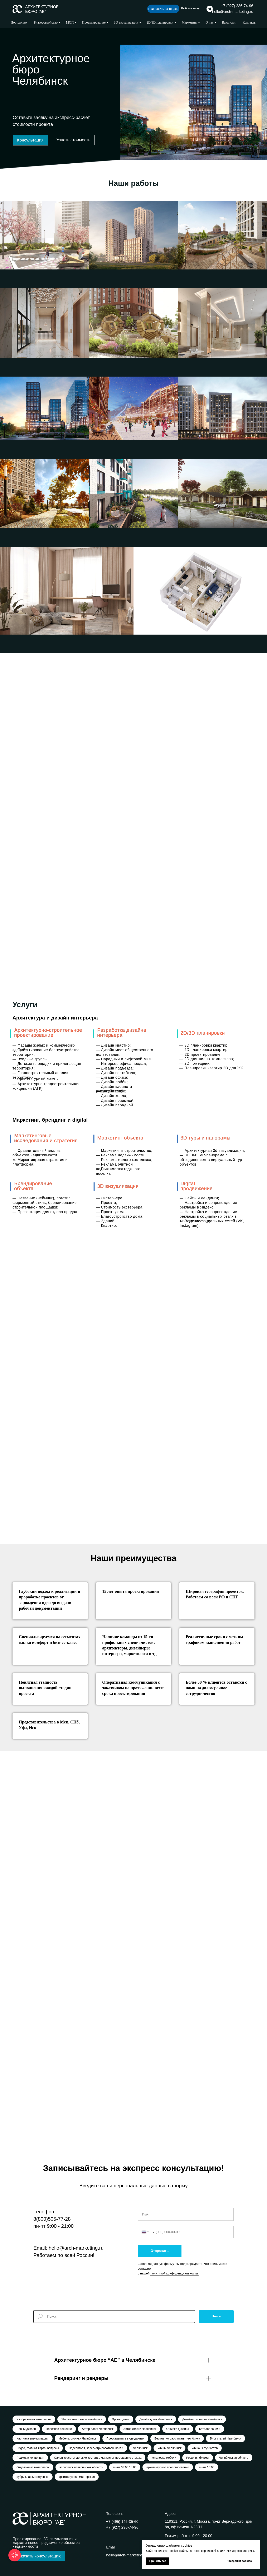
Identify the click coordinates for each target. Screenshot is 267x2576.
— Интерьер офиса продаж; (121, 1064)
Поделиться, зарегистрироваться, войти (96, 2448)
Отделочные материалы (32, 2467)
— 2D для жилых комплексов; (206, 1059)
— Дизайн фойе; (111, 1091)
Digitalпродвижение (196, 1186)
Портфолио (19, 22)
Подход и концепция (30, 2457)
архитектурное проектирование (167, 2467)
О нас (209, 22)
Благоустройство (46, 22)
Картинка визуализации (32, 2438)
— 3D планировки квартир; (204, 1045)
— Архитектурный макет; (35, 1078)
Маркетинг (189, 22)
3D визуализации (126, 22)
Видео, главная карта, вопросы (37, 2448)
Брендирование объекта (33, 1186)
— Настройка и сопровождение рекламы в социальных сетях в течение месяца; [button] (208, 1216)
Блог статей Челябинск (225, 2438)
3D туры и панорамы (205, 1138)
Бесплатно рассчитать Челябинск (177, 2438)
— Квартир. (106, 1226)
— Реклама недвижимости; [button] (121, 1155)
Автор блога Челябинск (97, 2429)
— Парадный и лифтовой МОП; (125, 1059)
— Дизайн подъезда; (115, 1068)
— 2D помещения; (196, 1063)
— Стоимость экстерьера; (120, 1207)
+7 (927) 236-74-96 (237, 6)
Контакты (249, 22)
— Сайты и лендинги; (199, 1198)
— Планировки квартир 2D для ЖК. (211, 1068)
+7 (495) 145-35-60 (122, 2522)
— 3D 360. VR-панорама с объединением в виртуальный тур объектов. (211, 1159)
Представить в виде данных (125, 2438)
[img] (210, 9)
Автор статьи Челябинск (139, 2429)
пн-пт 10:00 (206, 2467)
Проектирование (94, 22)
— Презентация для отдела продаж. (46, 1212)
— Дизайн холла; (111, 1096)
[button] (30, 140)
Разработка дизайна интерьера (121, 1032)
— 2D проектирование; (201, 1054)
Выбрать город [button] (190, 8)
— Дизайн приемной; (115, 1100)
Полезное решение (59, 2429)
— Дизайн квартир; (113, 1045)
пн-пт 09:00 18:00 (124, 2467)
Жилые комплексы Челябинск (81, 2419)
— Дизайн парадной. (115, 1105)
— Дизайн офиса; (112, 1077)
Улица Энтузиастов (204, 2448)
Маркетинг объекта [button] (120, 1138)
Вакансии (229, 22)
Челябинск (140, 2448)
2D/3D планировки (160, 22)
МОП (70, 22)
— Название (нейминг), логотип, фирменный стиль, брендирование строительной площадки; (45, 1202)
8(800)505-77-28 (52, 2219)
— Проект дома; (111, 1212)
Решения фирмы (197, 2457)
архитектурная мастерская (77, 2476)
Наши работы (133, 183)
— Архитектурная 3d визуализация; (212, 1150)
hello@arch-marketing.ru (232, 12)
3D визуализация (118, 1186)
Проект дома (120, 2419)
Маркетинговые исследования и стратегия (46, 1138)
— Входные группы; (31, 1059)
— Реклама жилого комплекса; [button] (124, 1160)
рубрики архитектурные (32, 2476)
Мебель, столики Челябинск (78, 2438)
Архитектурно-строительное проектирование (48, 1032)
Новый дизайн (26, 2429)
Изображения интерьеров (33, 2419)
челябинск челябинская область (81, 2467)
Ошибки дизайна (177, 2429)
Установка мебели (163, 2457)
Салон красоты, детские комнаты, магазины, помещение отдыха (97, 2457)
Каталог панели (209, 2429)
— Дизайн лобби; (112, 1082)
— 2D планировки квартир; (204, 1050)
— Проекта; (106, 1203)
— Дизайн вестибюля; (116, 1073)
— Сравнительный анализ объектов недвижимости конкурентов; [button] (37, 1155)
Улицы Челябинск (169, 2448)
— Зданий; (106, 1221)
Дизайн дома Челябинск (155, 2419)
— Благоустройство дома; (120, 1216)
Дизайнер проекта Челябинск (202, 2419)
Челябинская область (233, 2457)
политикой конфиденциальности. (174, 2273)
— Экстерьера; (109, 1198)
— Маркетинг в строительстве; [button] (124, 1150)
